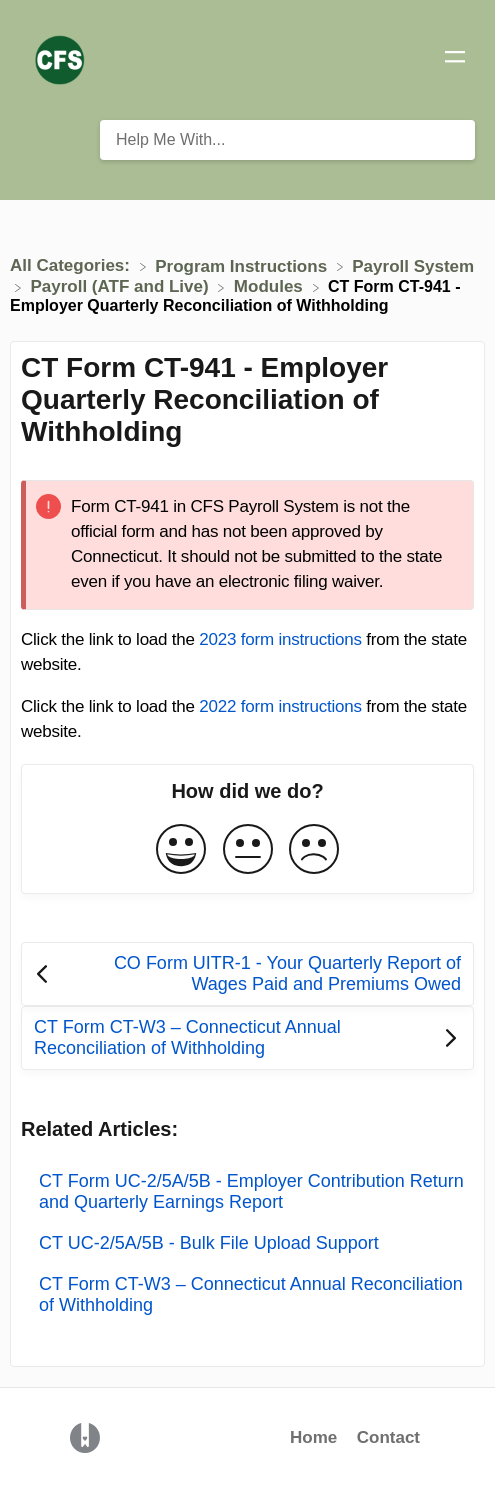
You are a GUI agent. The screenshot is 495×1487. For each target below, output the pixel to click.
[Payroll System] (413, 265)
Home (313, 1437)
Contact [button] (388, 1437)
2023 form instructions (280, 639)
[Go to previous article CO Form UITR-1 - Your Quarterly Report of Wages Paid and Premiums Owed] (247, 974)
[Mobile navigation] (455, 60)
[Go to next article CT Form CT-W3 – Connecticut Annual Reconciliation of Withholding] (247, 1038)
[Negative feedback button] (314, 850)
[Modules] (271, 286)
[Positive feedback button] (181, 850)
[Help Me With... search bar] (287, 140)
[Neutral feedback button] (248, 850)
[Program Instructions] (243, 265)
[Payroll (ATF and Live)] (121, 286)
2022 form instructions (280, 706)
